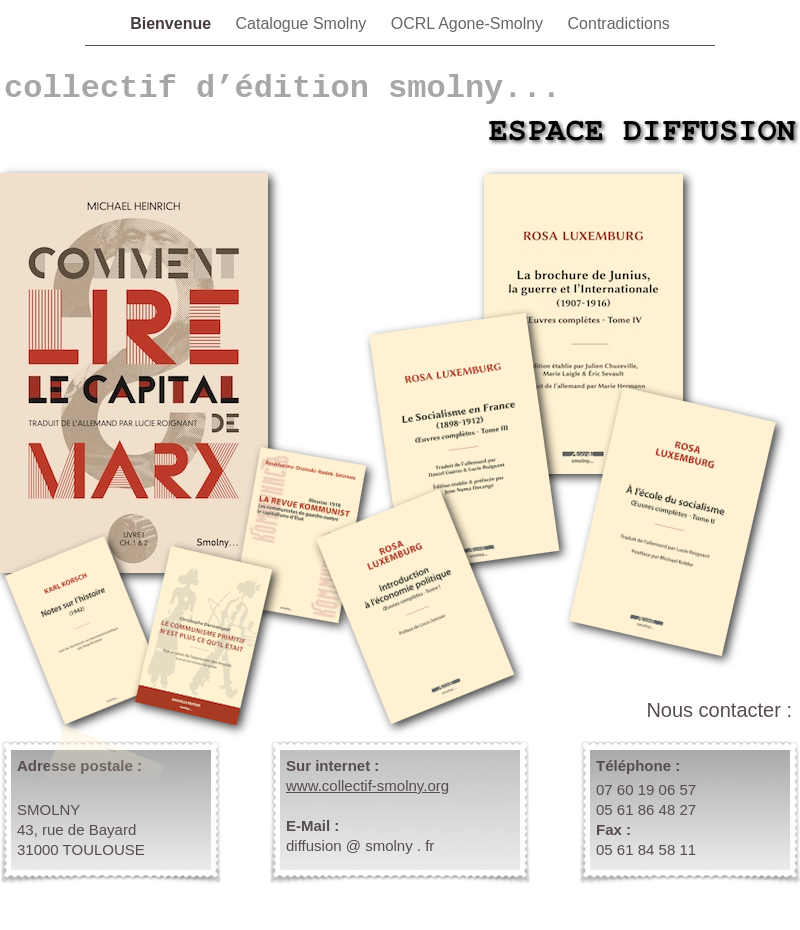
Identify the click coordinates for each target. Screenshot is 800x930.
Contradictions (619, 23)
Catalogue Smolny (303, 23)
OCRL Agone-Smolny (469, 23)
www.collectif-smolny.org (367, 785)
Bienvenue (172, 23)
